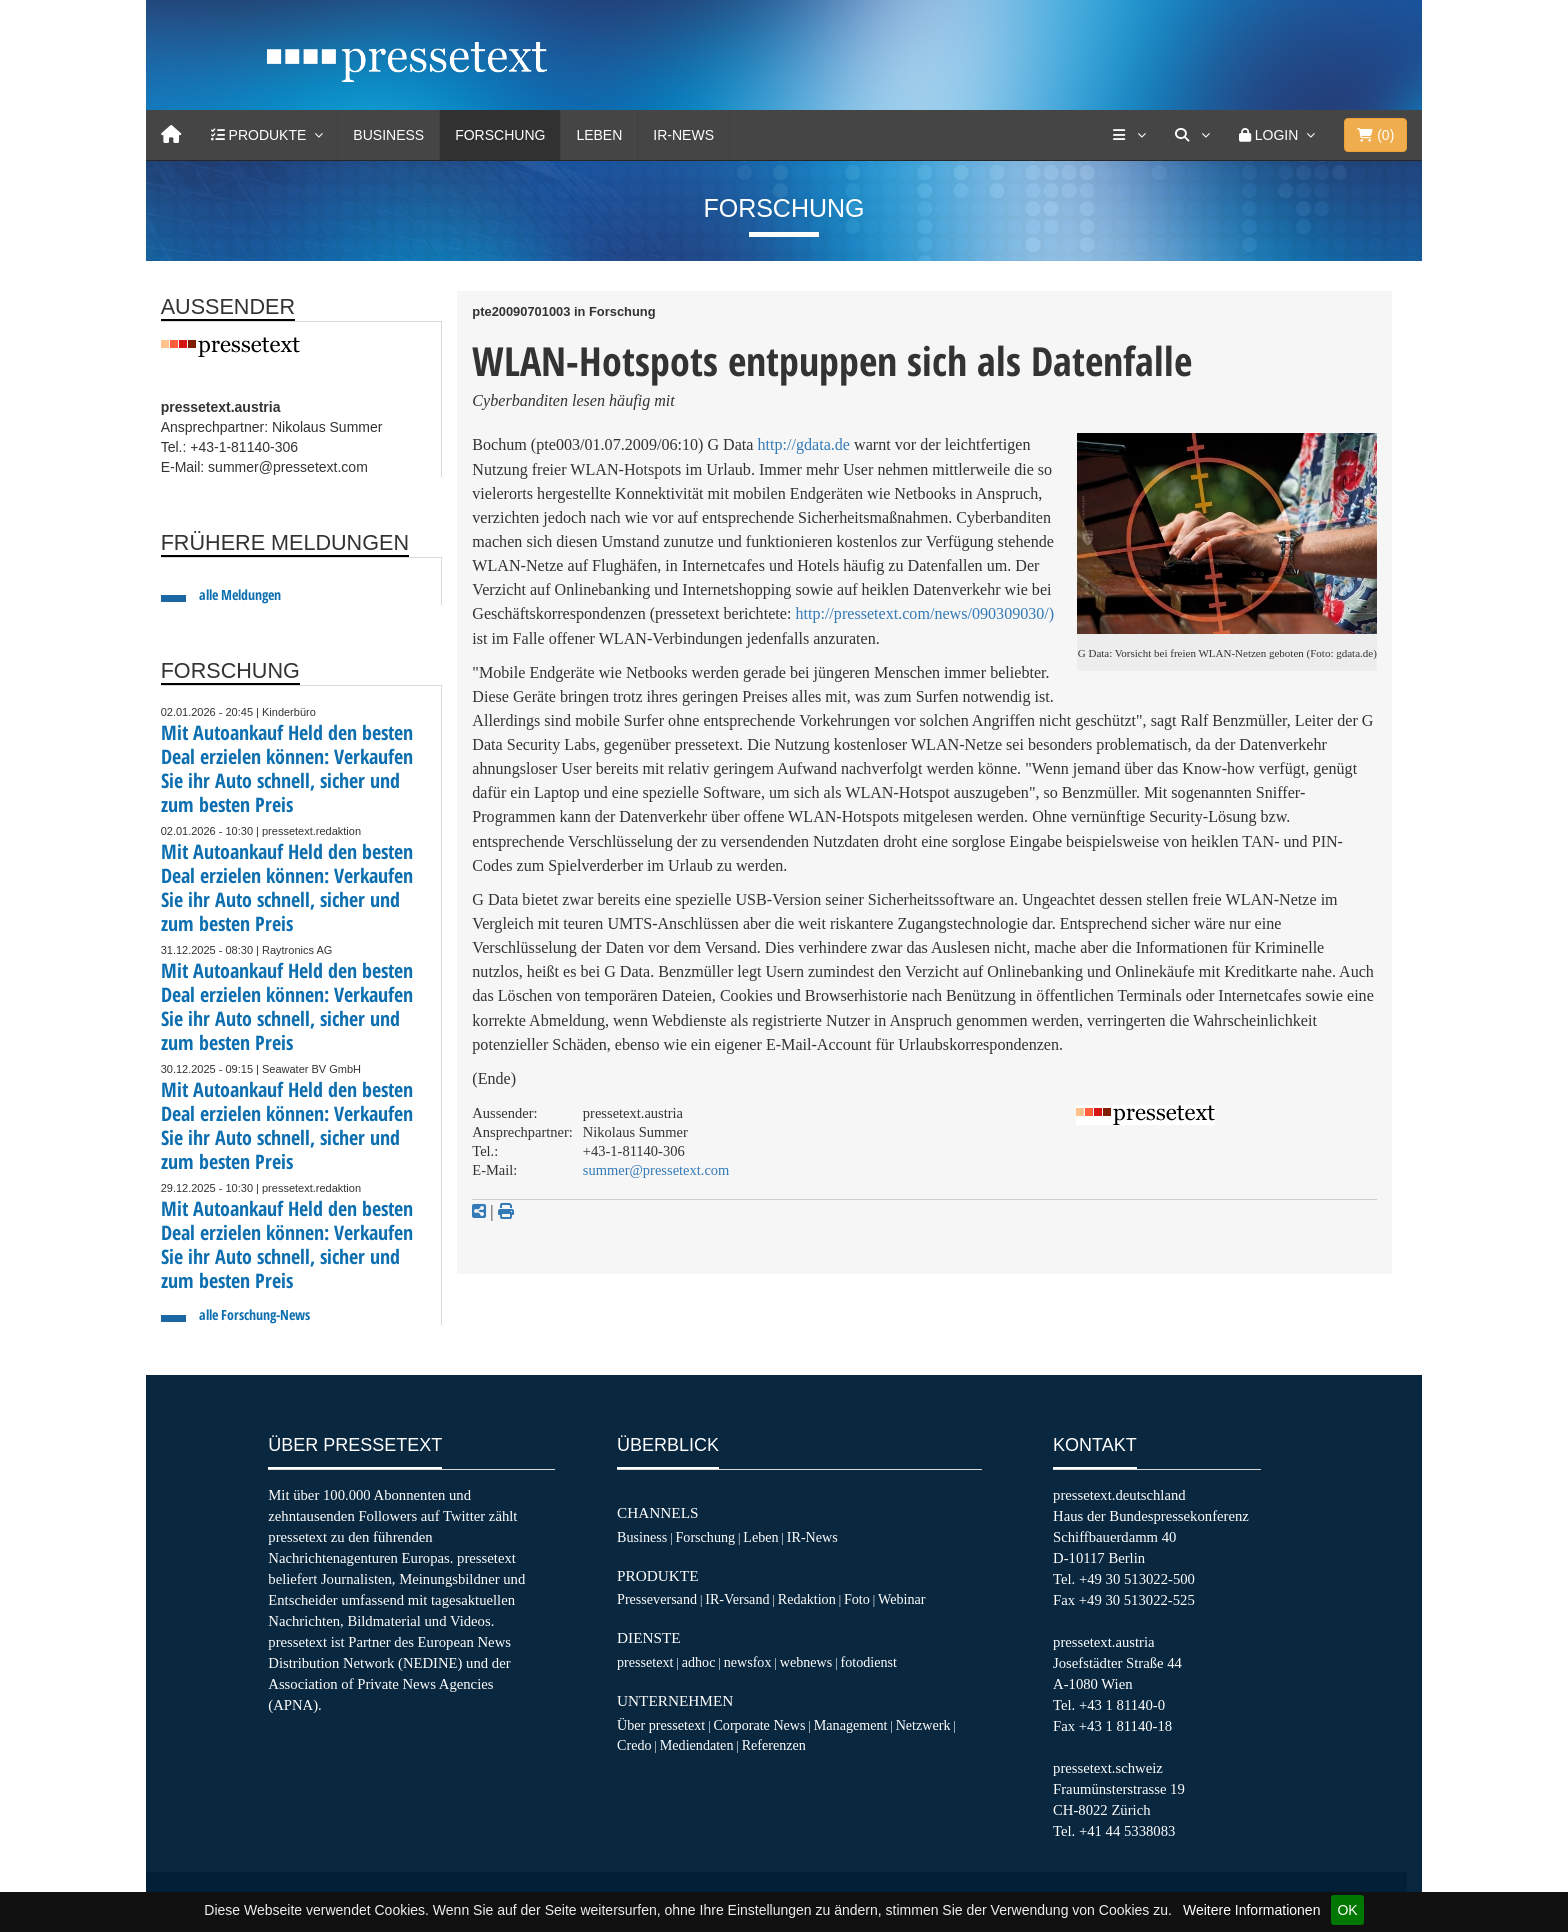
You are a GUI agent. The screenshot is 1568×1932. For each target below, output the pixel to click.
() (1375, 135)
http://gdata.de (804, 444)
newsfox (748, 1662)
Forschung (500, 135)
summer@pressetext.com (656, 1170)
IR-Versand (737, 1599)
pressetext (645, 1662)
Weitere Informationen (1251, 1910)
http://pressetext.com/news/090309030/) (924, 613)
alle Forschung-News (254, 1314)
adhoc (699, 1662)
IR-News (683, 135)
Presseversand (657, 1599)
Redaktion (807, 1599)
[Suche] (1192, 135)
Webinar (901, 1599)
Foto (857, 1599)
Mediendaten (697, 1745)
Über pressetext (661, 1725)
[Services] (1129, 135)
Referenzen (774, 1745)
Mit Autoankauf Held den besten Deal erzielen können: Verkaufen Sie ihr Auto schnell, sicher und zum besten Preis (287, 768)
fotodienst (868, 1662)
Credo (634, 1745)
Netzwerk (923, 1725)
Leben (599, 135)
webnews (806, 1662)
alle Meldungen (240, 594)
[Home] (171, 135)
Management (851, 1725)
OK (1347, 1910)
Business (388, 135)
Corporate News (759, 1725)
